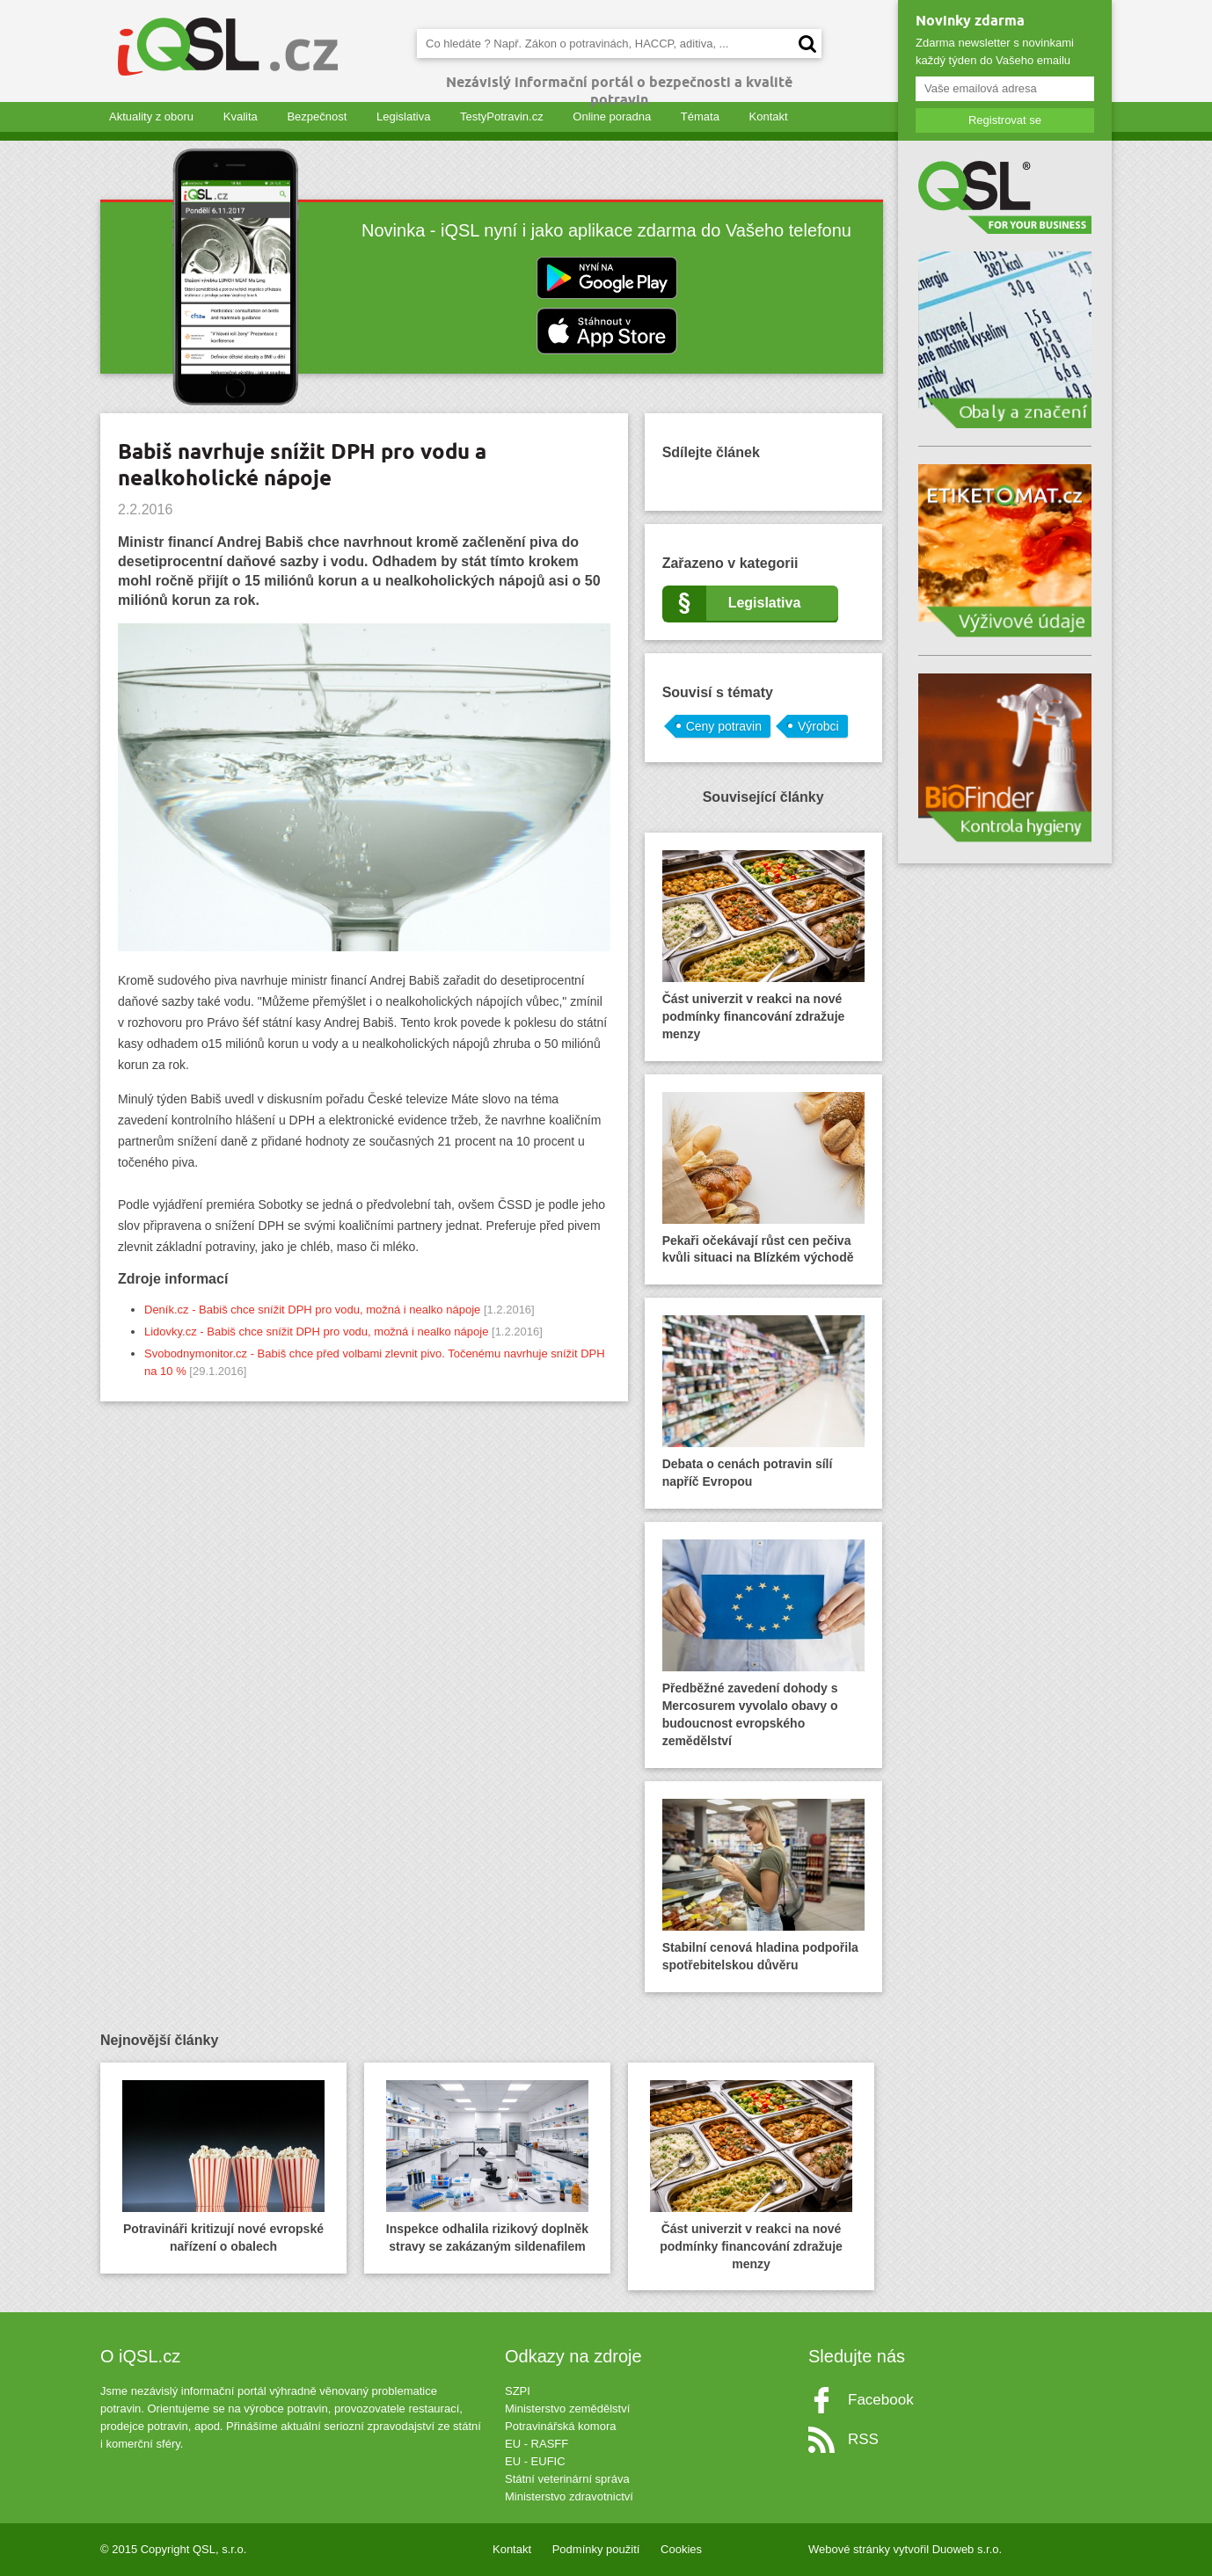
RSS (863, 2439)
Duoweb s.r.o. (967, 2549)
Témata (700, 116)
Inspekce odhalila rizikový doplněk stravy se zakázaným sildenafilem (487, 2166)
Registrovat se (1004, 120)
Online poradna (612, 116)
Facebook (881, 2399)
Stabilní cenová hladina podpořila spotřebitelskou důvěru (763, 1885)
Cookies (681, 2549)
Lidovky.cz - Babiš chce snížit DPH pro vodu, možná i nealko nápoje (316, 1331)
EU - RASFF (536, 2443)
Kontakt (768, 116)
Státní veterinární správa (567, 2478)
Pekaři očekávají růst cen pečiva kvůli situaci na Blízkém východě (763, 1178)
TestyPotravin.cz (502, 116)
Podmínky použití (596, 2549)
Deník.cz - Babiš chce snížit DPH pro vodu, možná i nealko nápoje (312, 1309)
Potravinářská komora (560, 2426)
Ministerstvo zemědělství (567, 2408)
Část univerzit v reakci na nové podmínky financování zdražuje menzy (763, 945)
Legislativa (403, 116)
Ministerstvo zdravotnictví (569, 2496)
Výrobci (818, 726)
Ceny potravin (724, 726)
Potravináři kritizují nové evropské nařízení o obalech (223, 2166)
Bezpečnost (317, 116)
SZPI (517, 2391)
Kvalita (240, 116)
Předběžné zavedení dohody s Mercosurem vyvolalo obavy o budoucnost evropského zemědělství (763, 1643)
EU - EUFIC (535, 2461)
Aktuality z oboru (151, 116)
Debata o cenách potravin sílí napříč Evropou (763, 1401)
